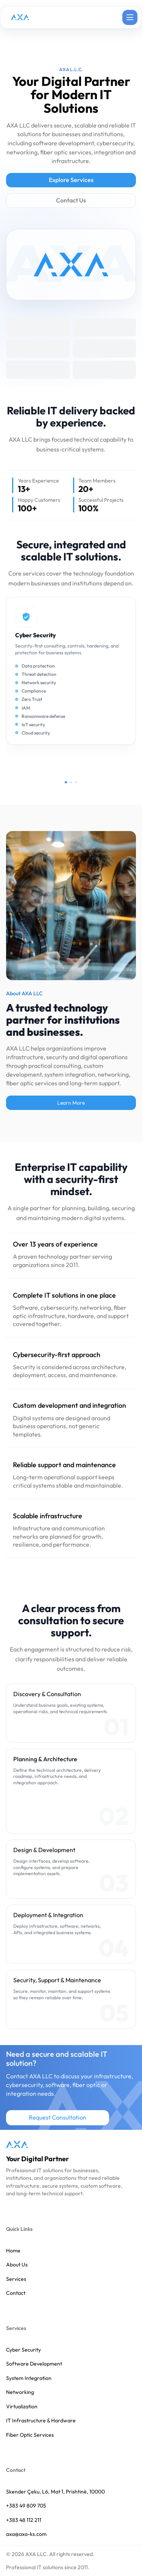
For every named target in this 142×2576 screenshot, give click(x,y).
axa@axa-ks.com (26, 2534)
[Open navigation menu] (129, 17)
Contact (15, 2293)
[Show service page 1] (66, 782)
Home (13, 2251)
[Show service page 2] (71, 782)
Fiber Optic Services (30, 2435)
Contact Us (71, 200)
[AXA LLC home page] (20, 17)
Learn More (71, 1102)
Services (16, 2279)
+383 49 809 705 (26, 2506)
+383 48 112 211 (23, 2520)
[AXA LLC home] (17, 2144)
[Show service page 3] (76, 782)
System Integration (28, 2378)
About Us (17, 2265)
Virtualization (21, 2406)
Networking (20, 2392)
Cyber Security (23, 2350)
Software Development (34, 2364)
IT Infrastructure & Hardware (41, 2420)
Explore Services (71, 180)
